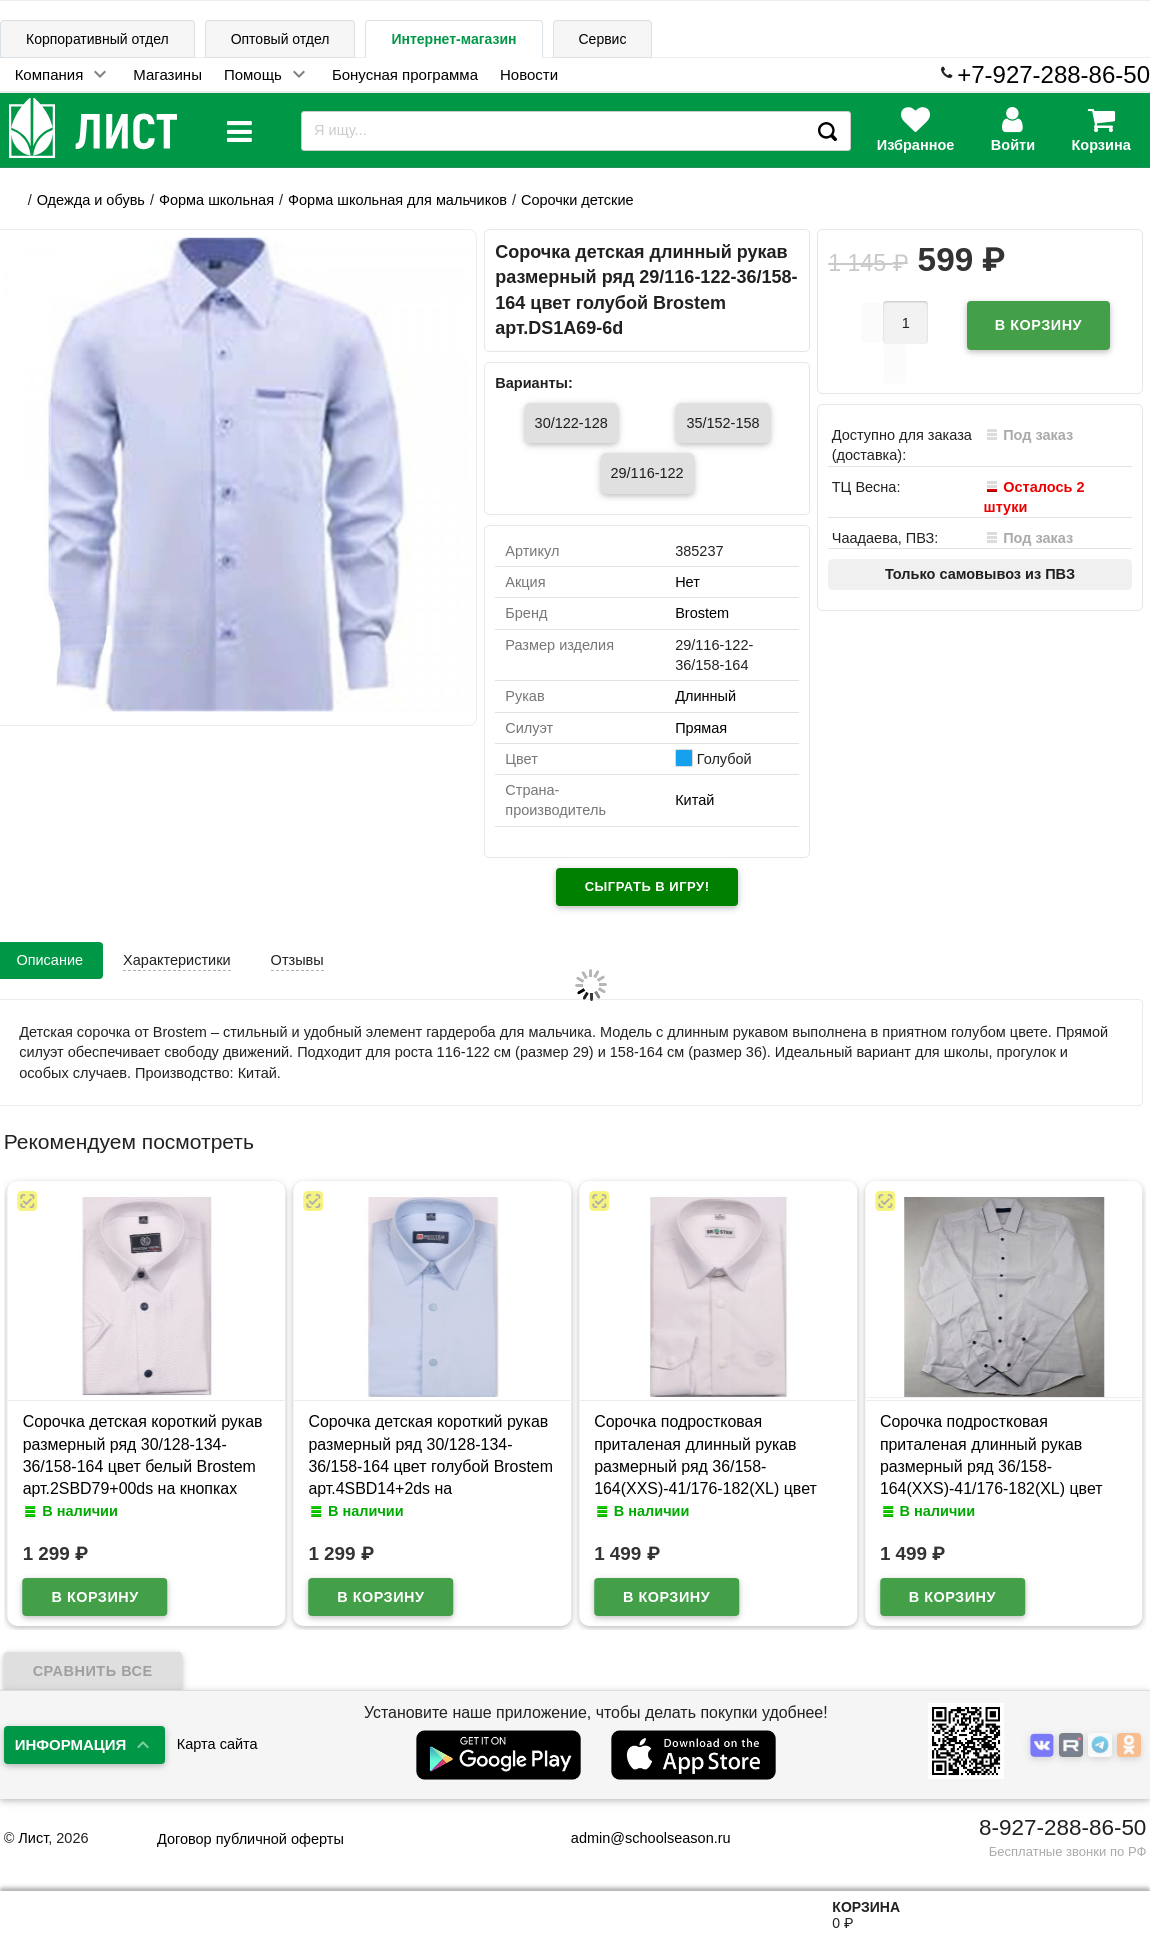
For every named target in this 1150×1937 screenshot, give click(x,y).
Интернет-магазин (453, 39)
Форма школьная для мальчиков (397, 200)
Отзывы (297, 960)
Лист (33, 1838)
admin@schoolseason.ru (638, 1838)
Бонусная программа (405, 74)
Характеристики (177, 960)
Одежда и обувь (91, 200)
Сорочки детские (577, 200)
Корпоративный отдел (97, 39)
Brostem (702, 613)
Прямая (701, 728)
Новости (529, 74)
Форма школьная (216, 200)
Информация (71, 1744)
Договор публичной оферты (250, 1839)
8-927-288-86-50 (1062, 1827)
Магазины (167, 74)
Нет (687, 582)
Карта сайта (217, 1744)
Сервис (603, 39)
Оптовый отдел (280, 39)
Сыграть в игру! (647, 886)
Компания (49, 74)
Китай (694, 800)
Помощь (253, 74)
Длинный (705, 696)
